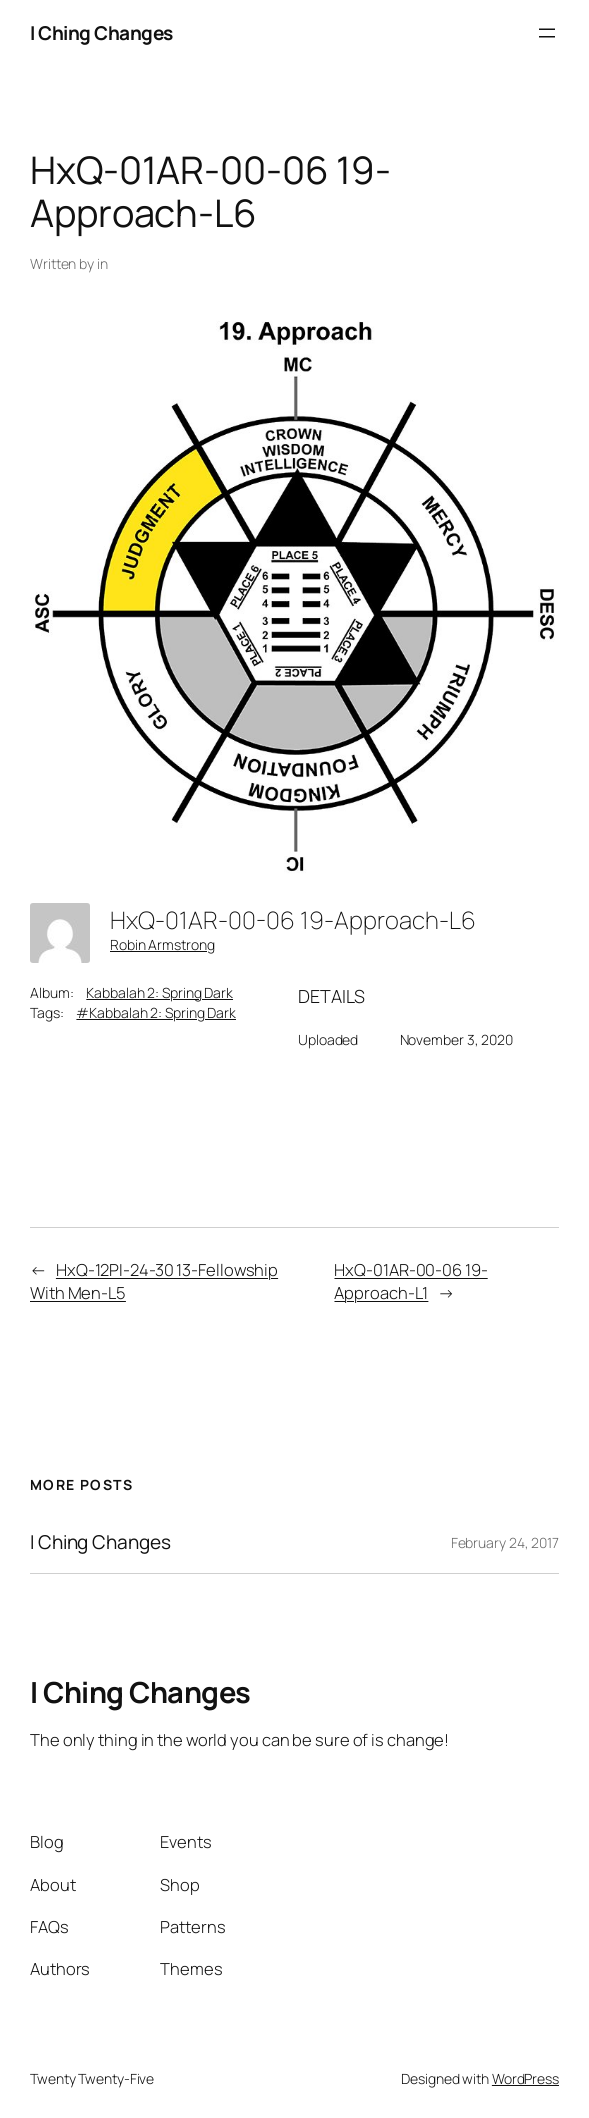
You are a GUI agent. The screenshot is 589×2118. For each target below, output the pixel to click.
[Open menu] (547, 33)
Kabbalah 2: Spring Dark (159, 992)
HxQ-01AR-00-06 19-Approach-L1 (410, 1281)
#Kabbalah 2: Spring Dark (156, 1012)
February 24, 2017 (505, 1542)
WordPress (525, 2078)
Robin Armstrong (162, 944)
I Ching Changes (101, 33)
